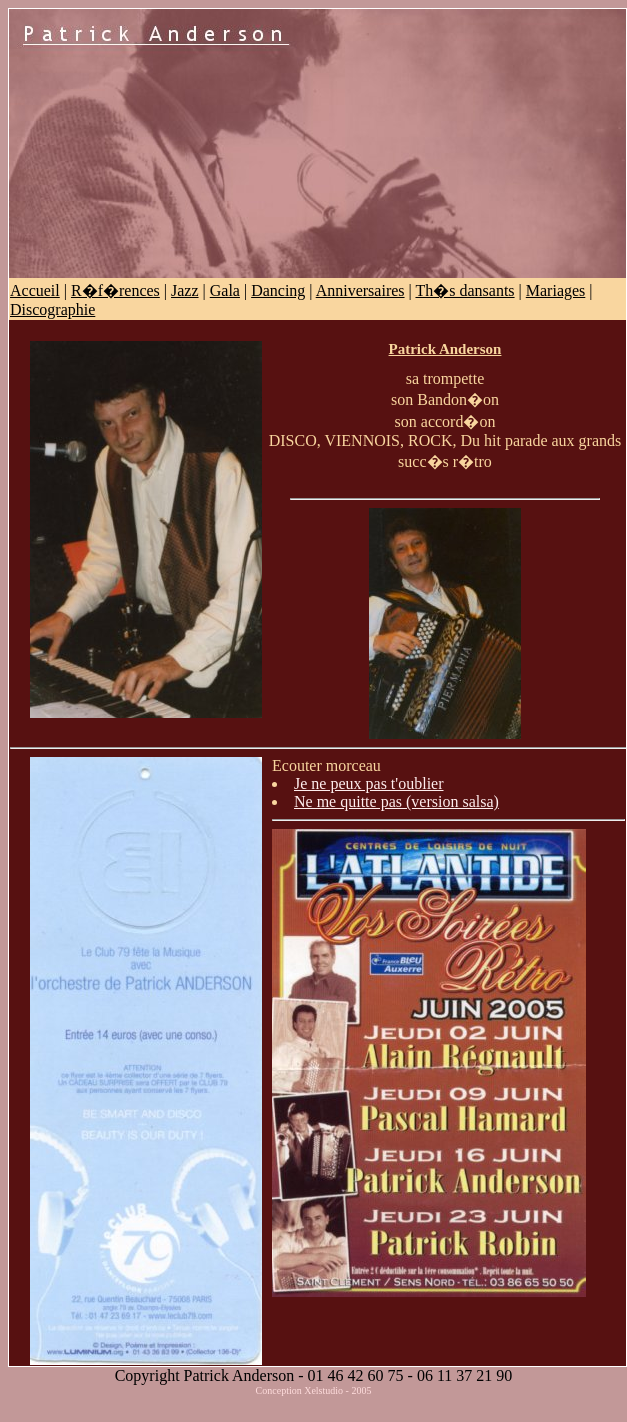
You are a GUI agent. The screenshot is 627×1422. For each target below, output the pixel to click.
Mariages (556, 290)
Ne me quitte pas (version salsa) (396, 801)
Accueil (35, 290)
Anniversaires (360, 290)
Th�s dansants (464, 290)
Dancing (278, 290)
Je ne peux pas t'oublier (369, 783)
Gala (225, 290)
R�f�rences (115, 290)
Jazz (185, 290)
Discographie (52, 309)
